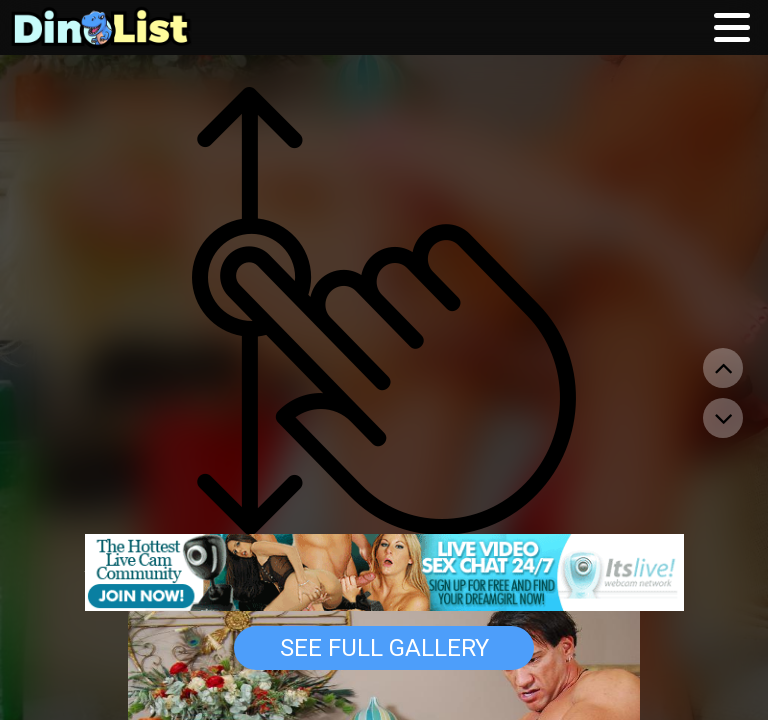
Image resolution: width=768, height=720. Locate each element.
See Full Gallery (384, 648)
